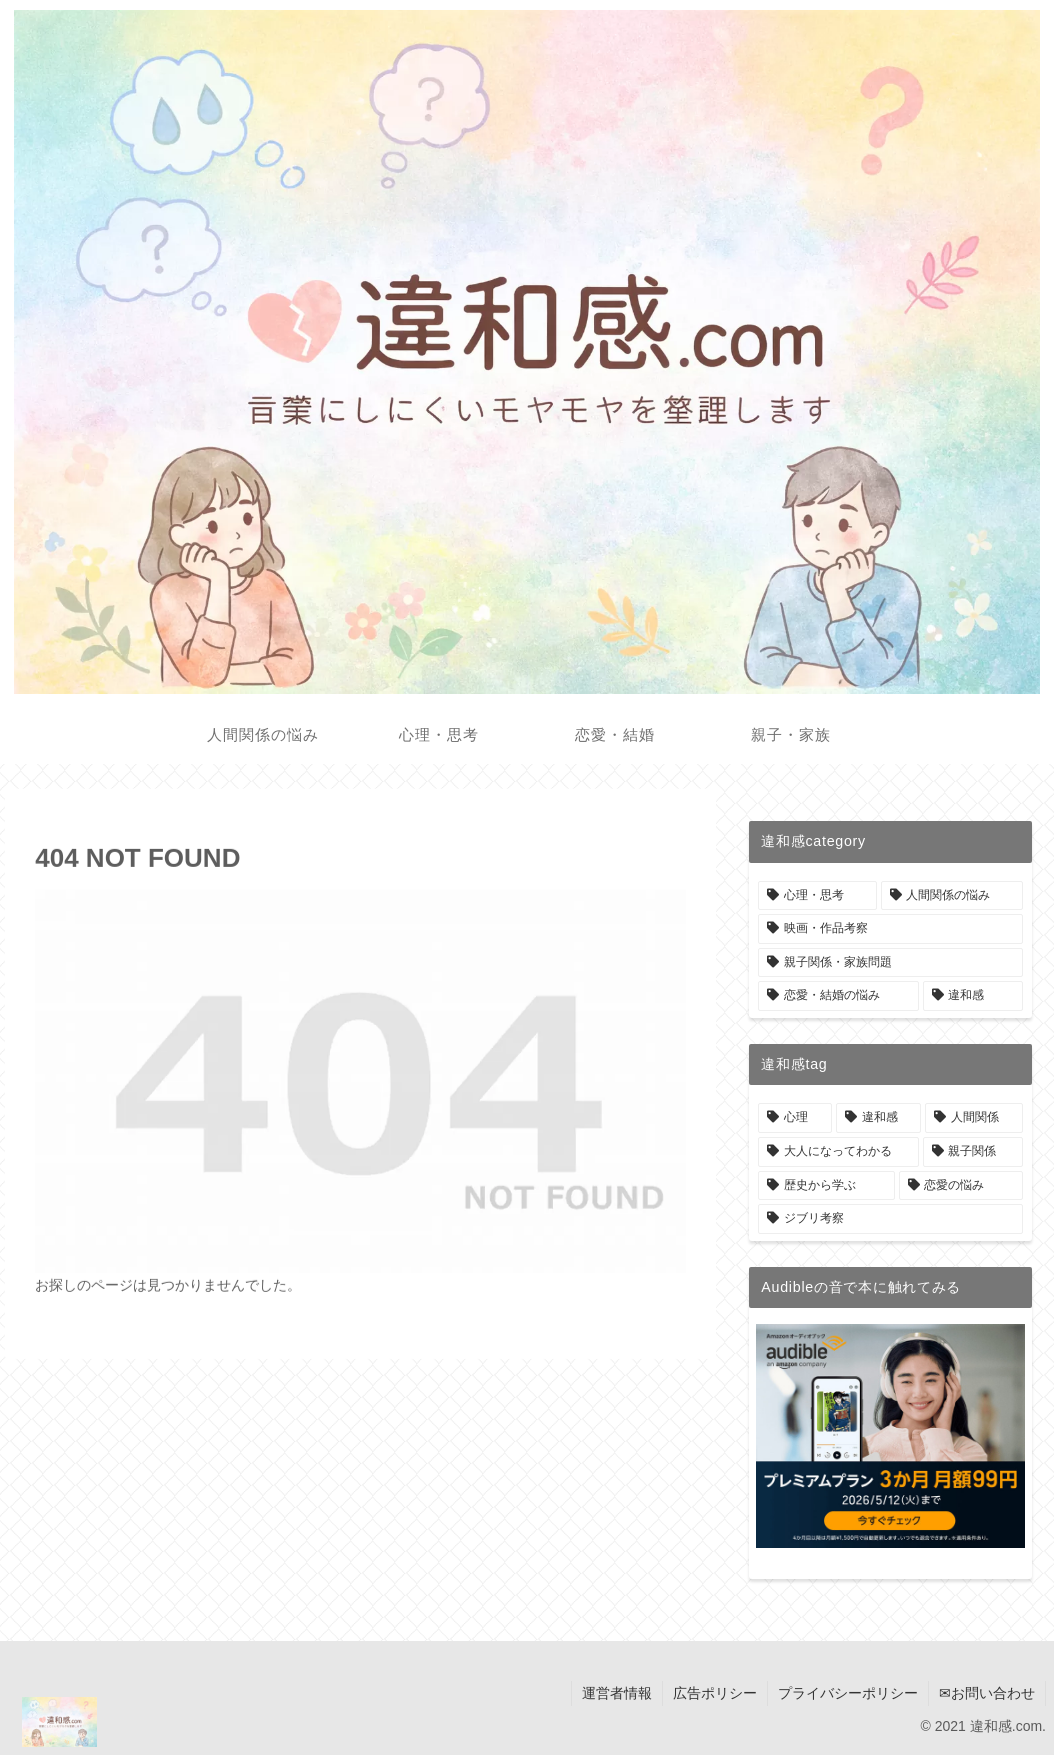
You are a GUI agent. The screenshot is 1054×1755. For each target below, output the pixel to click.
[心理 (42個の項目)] (795, 1118)
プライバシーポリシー (848, 1693)
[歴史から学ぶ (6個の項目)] (826, 1186)
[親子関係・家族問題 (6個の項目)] (890, 963)
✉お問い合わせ (987, 1693)
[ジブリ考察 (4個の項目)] (890, 1219)
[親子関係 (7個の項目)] (973, 1152)
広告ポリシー (715, 1693)
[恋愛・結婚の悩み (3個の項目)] (838, 996)
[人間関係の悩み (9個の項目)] (952, 896)
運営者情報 (617, 1693)
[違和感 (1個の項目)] (973, 996)
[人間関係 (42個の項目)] (974, 1118)
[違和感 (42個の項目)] (879, 1118)
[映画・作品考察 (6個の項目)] (890, 929)
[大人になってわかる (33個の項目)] (838, 1152)
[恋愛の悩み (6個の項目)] (961, 1186)
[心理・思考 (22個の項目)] (817, 896)
